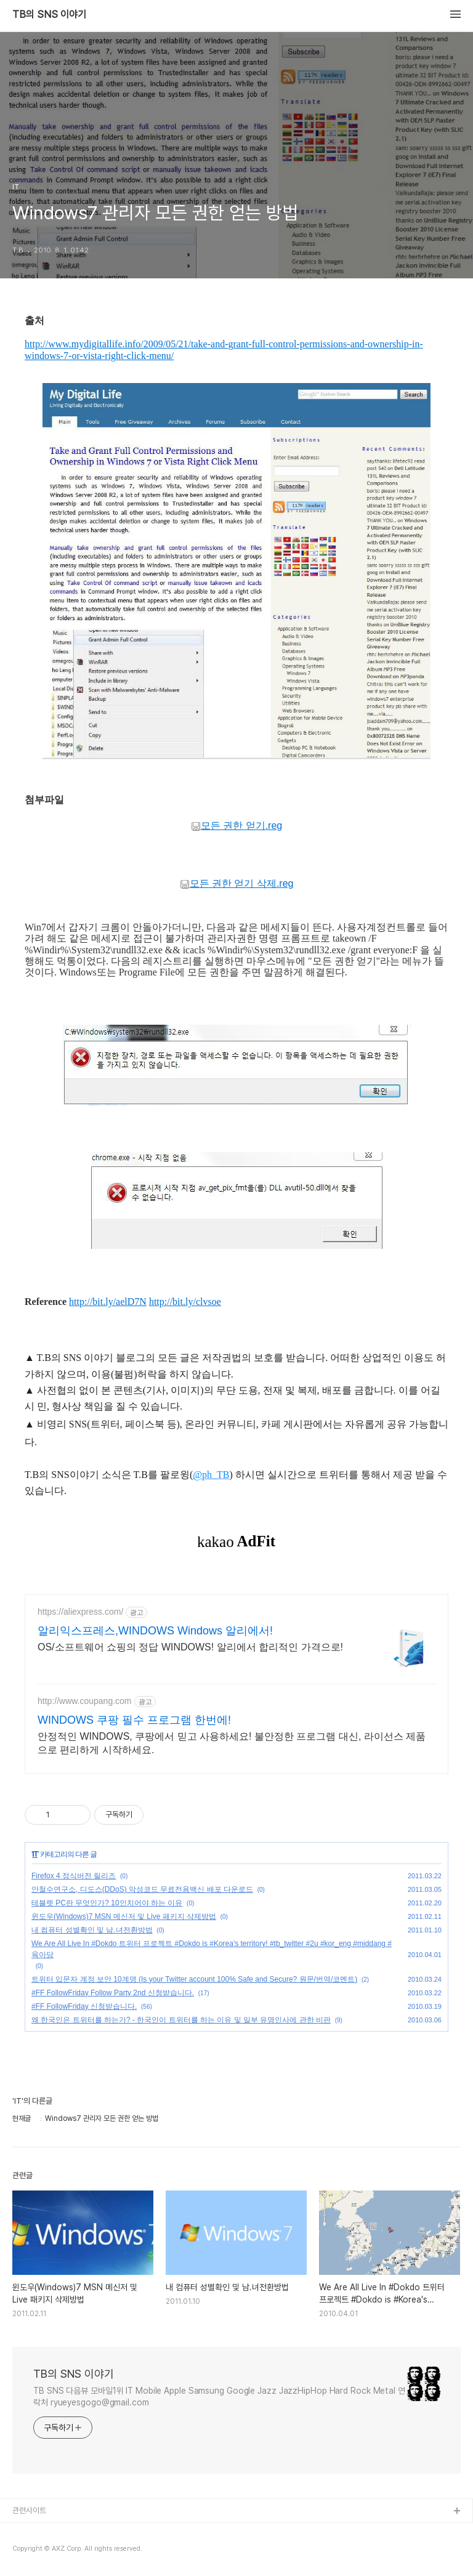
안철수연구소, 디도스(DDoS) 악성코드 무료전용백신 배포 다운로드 (142, 1889)
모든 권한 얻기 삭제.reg (237, 883)
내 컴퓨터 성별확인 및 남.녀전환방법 (92, 1930)
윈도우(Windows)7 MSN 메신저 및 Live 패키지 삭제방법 (123, 1916)
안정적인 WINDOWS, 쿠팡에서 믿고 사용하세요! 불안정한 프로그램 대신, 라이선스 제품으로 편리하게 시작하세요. (232, 1743)
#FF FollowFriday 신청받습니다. (84, 2006)
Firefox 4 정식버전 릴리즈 (73, 1875)
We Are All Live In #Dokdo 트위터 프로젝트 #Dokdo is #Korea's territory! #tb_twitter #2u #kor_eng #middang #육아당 (211, 1949)
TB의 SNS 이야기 (49, 14)
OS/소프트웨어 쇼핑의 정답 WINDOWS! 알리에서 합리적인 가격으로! (190, 1647)
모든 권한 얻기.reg (236, 825)
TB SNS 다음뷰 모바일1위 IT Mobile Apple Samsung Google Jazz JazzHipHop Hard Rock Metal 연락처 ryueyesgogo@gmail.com (219, 2396)
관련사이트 (29, 2510)
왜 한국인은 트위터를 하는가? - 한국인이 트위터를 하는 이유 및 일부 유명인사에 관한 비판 (181, 2020)
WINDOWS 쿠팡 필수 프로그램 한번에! (134, 1720)
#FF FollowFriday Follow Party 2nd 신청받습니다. (112, 1993)
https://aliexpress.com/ (80, 1612)
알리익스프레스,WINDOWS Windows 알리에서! (155, 1631)
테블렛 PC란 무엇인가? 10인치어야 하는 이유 (106, 1903)
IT (35, 1854)
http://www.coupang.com (85, 1701)
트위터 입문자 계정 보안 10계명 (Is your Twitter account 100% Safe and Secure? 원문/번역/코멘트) (194, 1979)
